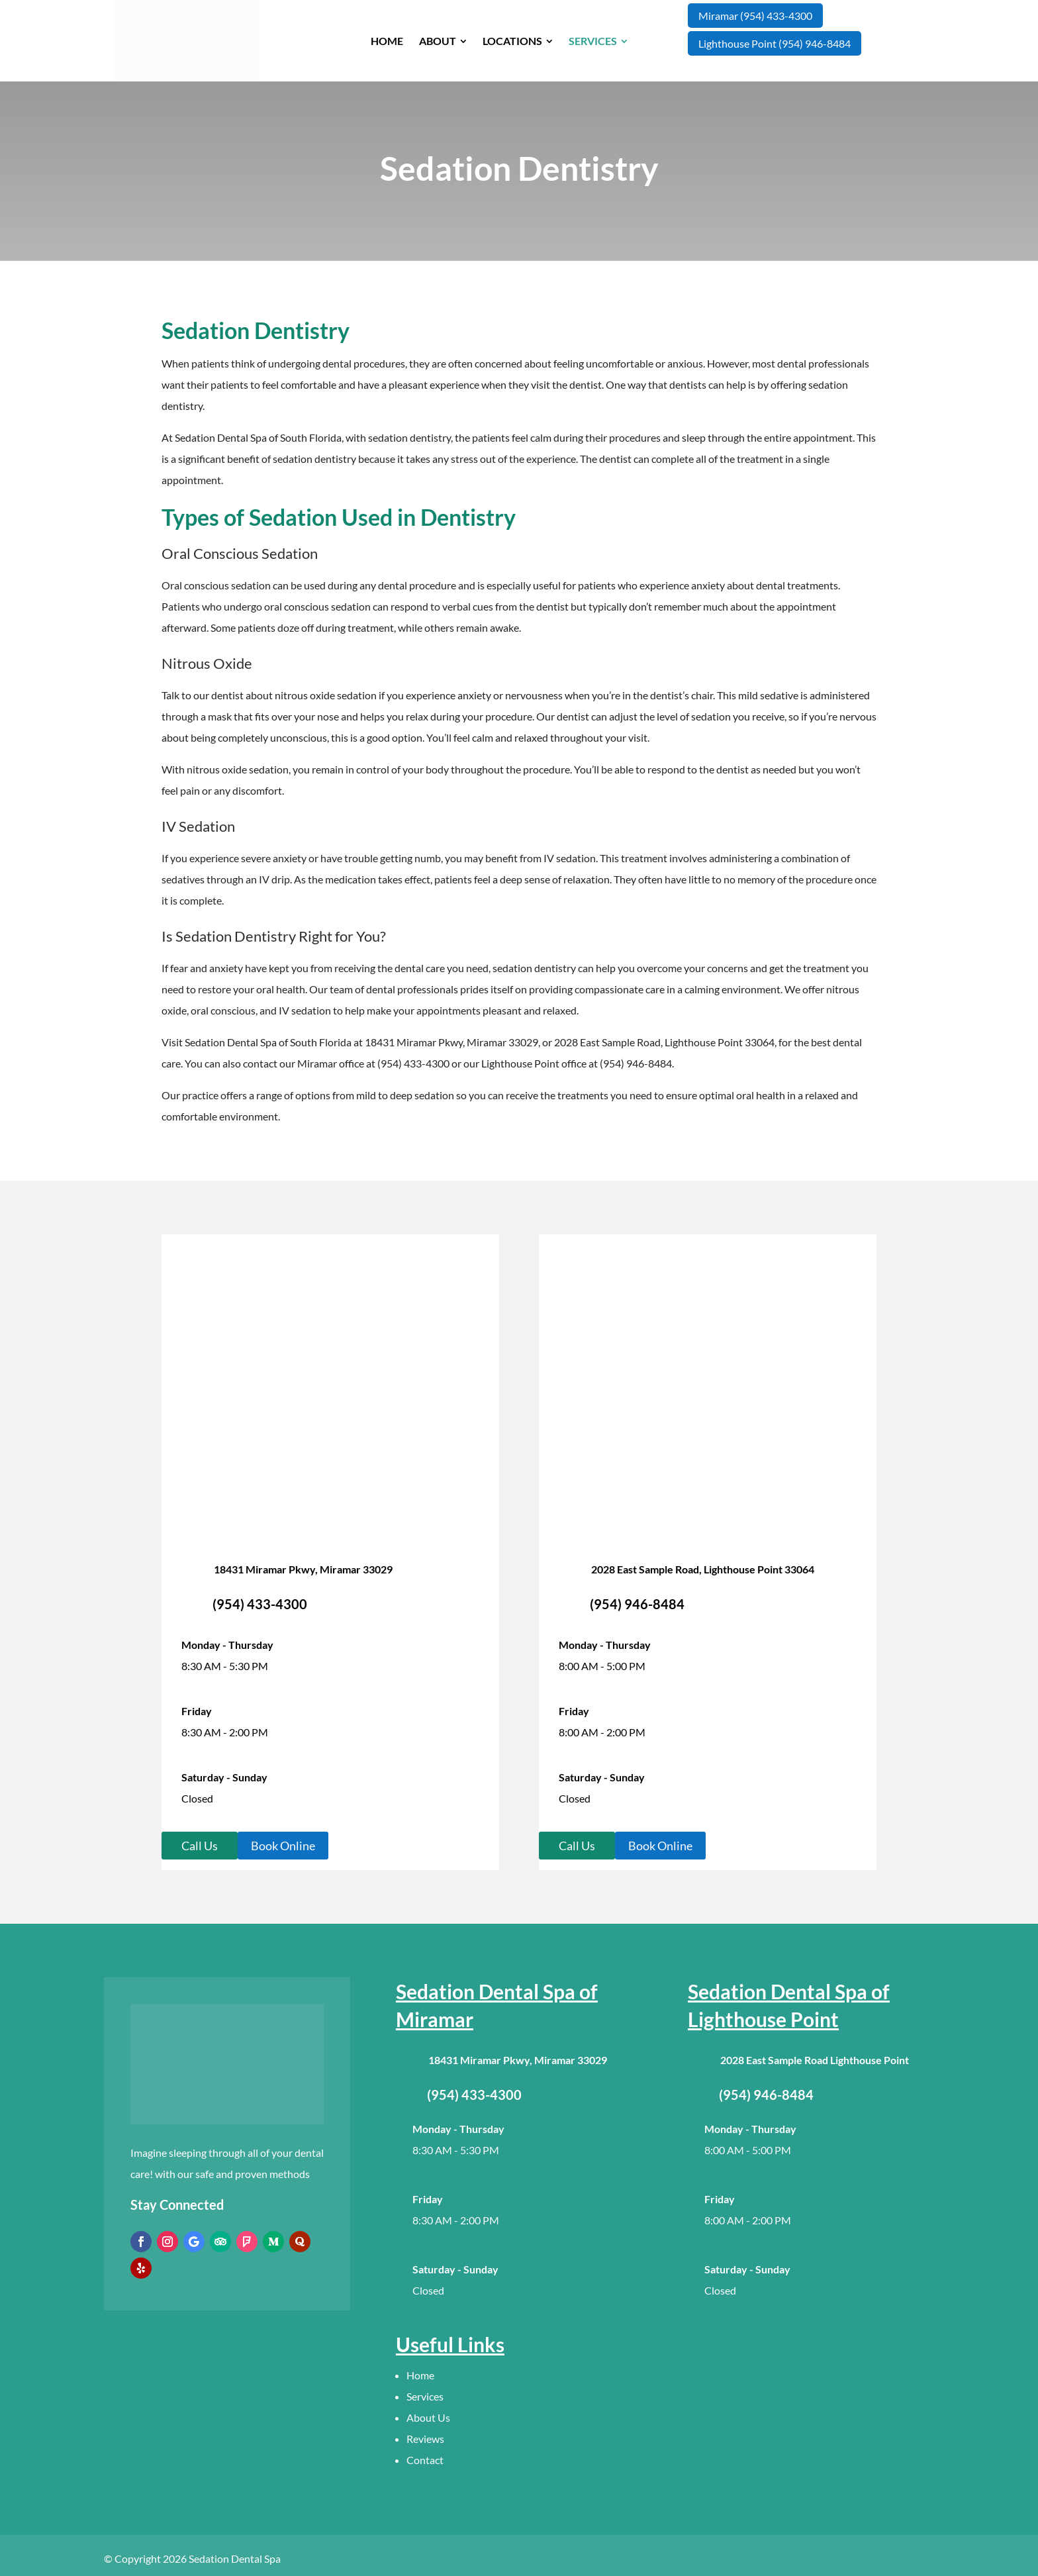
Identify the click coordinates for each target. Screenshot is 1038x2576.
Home (420, 2375)
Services (425, 2396)
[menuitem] (387, 41)
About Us (428, 2417)
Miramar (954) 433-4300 (755, 15)
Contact (425, 2459)
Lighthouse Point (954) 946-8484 (774, 43)
